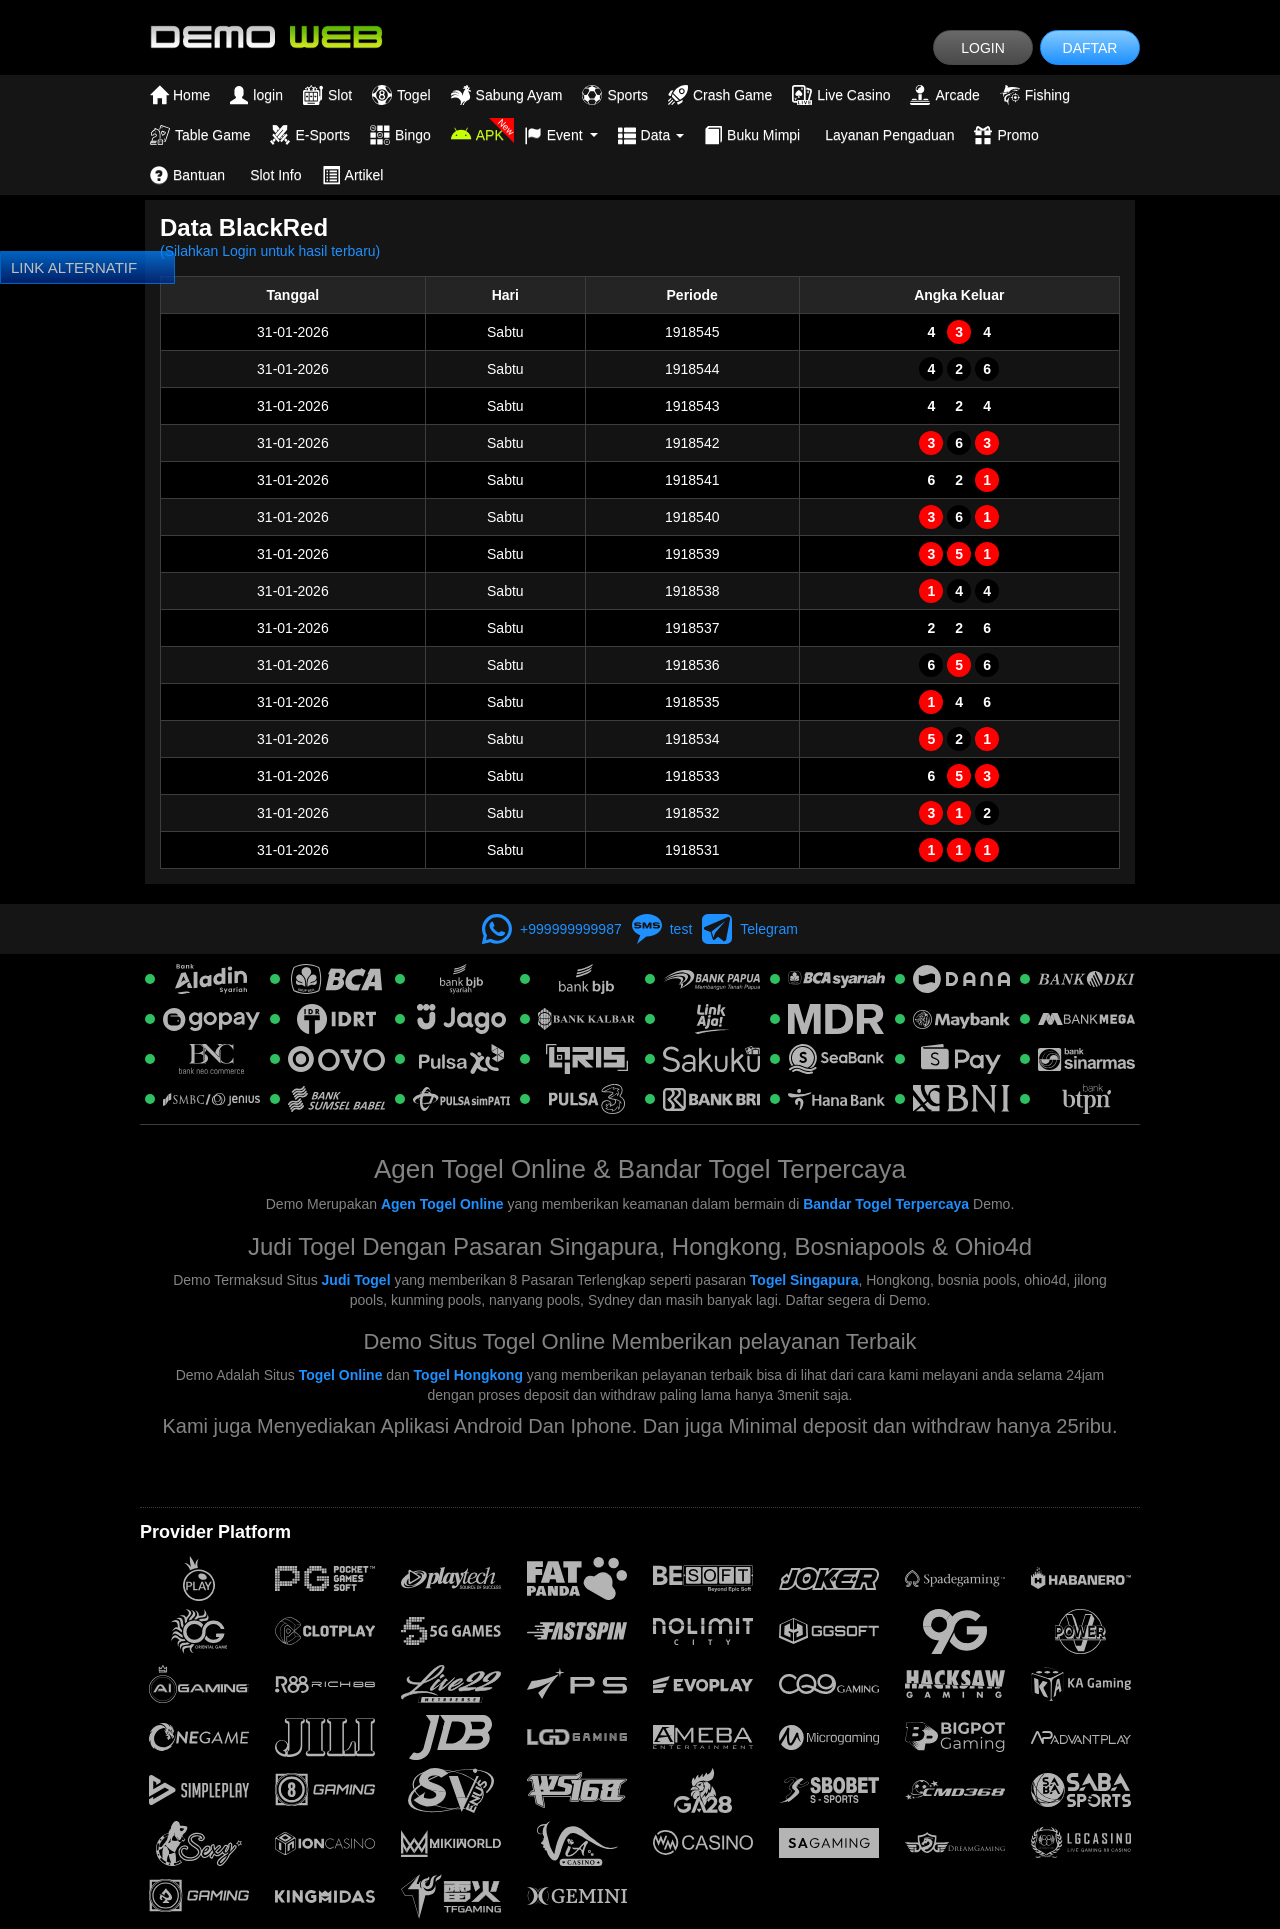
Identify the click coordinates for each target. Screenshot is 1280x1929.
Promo (1006, 135)
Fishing (1035, 95)
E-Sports (309, 135)
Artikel (353, 175)
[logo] (265, 35)
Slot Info (275, 175)
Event (561, 135)
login (256, 95)
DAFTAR (1090, 48)
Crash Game (720, 95)
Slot (327, 95)
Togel (401, 95)
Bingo (400, 135)
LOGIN (983, 48)
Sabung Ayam (507, 95)
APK (477, 135)
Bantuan (187, 175)
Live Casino (841, 95)
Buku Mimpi (752, 135)
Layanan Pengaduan (889, 135)
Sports (614, 95)
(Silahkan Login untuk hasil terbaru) (270, 251)
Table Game (200, 135)
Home (180, 95)
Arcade (944, 95)
